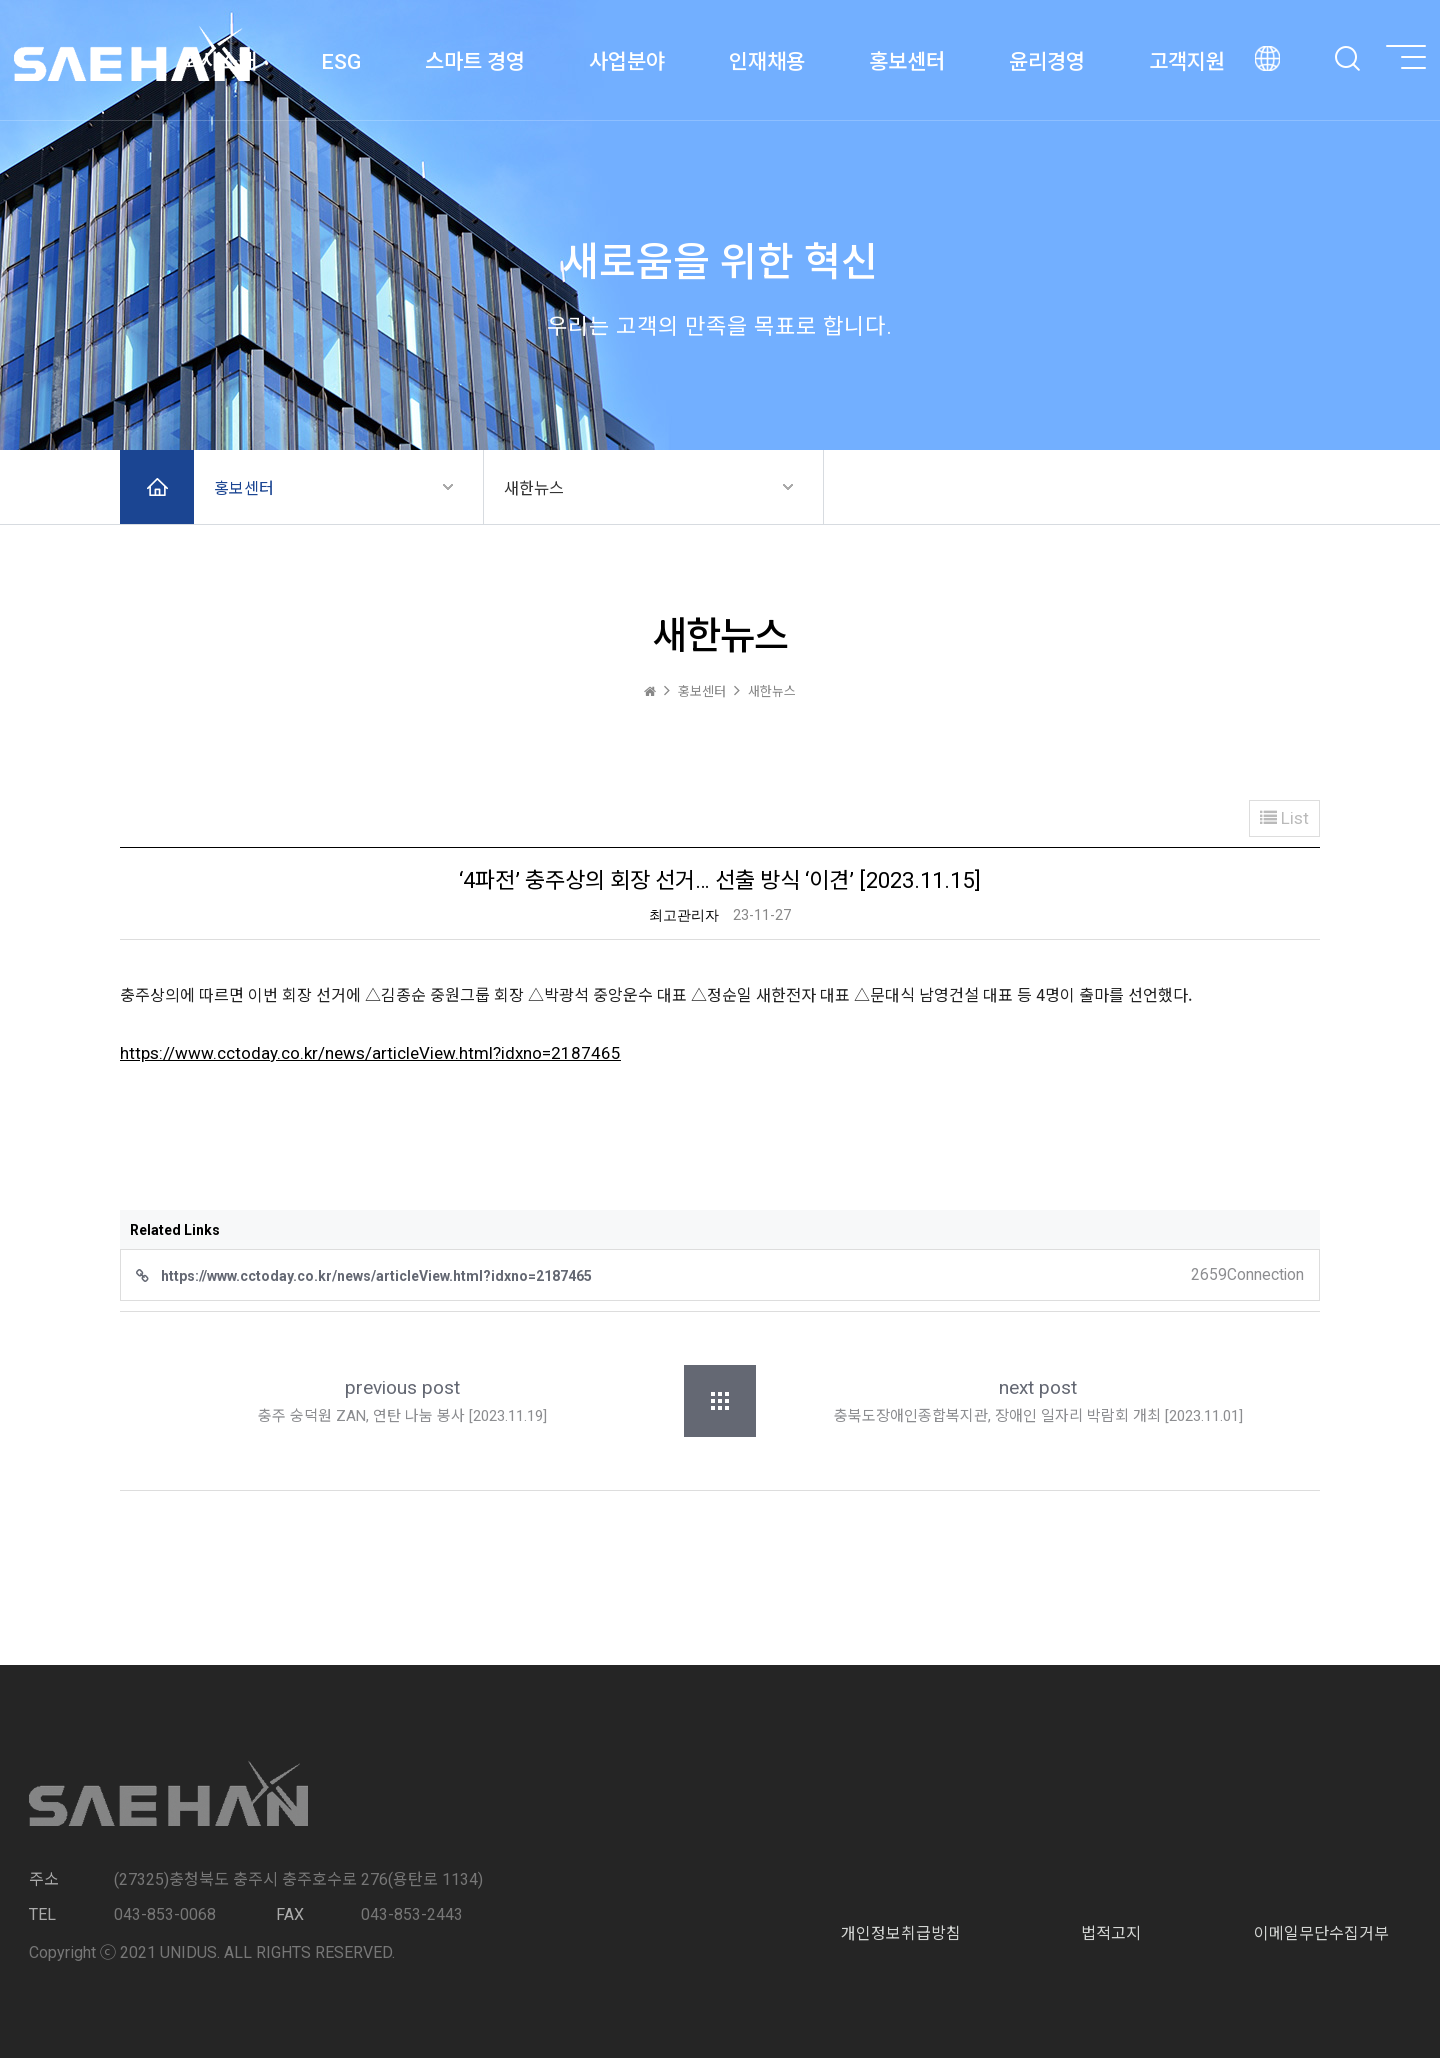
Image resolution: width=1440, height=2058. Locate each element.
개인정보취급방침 (901, 1933)
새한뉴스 (534, 488)
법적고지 (1111, 1933)
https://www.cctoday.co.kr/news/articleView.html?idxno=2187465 (370, 1053)
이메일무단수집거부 (1321, 1933)
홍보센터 (244, 488)
